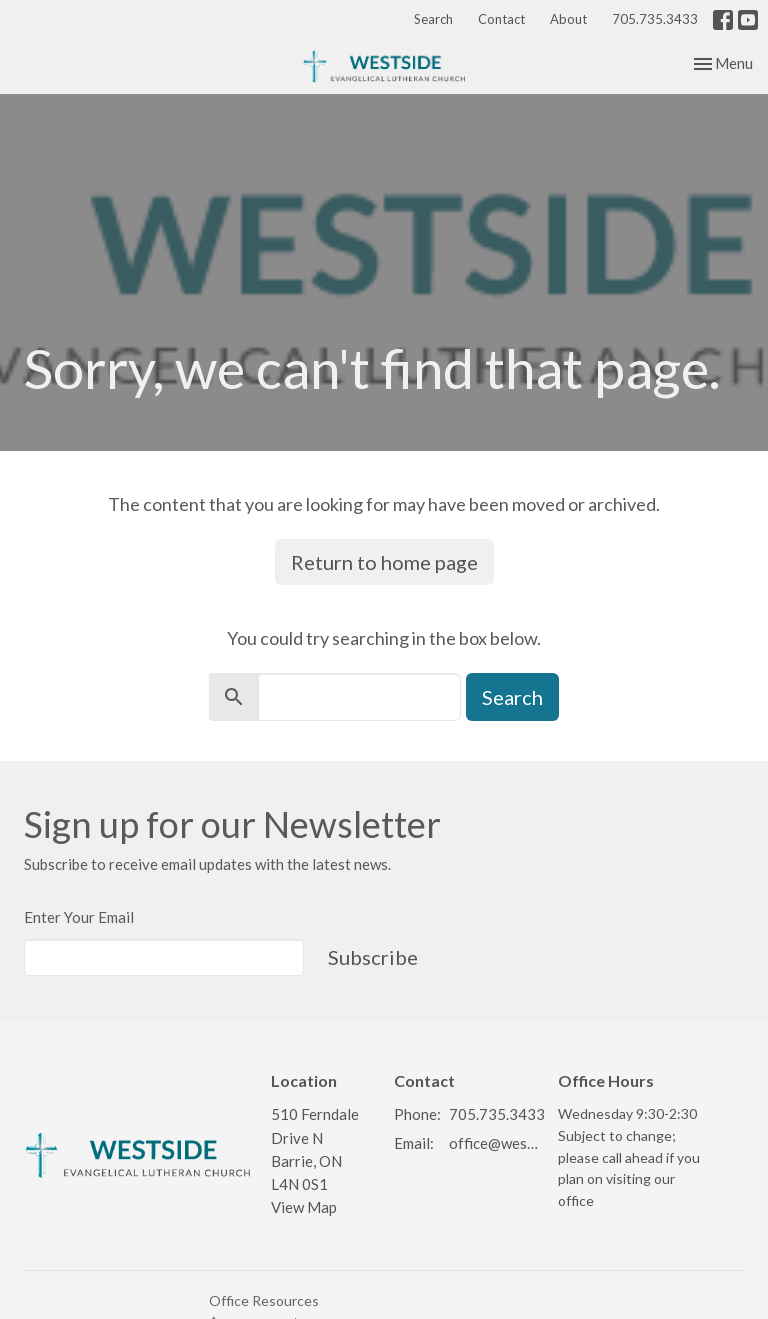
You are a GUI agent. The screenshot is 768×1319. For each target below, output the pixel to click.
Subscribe (373, 957)
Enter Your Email (79, 917)
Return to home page (384, 562)
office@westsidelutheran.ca (493, 1143)
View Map (304, 1207)
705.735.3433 (655, 19)
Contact (501, 19)
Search (433, 19)
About (568, 19)
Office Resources (264, 1300)
